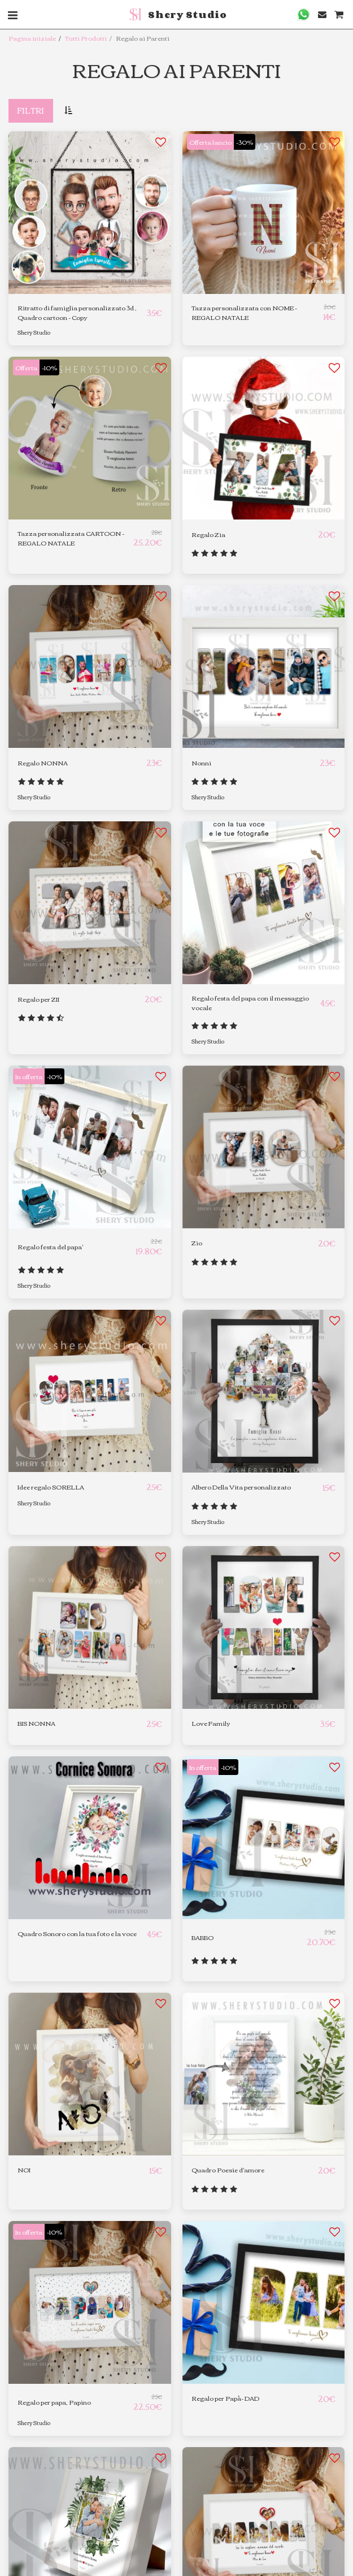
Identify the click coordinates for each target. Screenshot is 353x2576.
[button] (303, 14)
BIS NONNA (36, 1723)
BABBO (202, 1937)
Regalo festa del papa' (50, 1247)
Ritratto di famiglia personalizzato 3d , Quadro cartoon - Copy (77, 312)
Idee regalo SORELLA (51, 1487)
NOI (24, 2170)
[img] (89, 1391)
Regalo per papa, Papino (54, 2402)
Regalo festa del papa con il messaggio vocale (250, 1002)
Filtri (30, 110)
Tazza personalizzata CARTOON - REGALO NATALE (71, 538)
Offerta (26, 367)
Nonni (201, 763)
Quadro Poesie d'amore (227, 2170)
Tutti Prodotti (86, 38)
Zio (196, 1243)
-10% (49, 367)
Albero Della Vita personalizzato (241, 1487)
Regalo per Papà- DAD (225, 2398)
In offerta (28, 1076)
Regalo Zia (208, 534)
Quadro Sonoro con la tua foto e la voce (77, 1933)
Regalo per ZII (38, 999)
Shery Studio (34, 332)
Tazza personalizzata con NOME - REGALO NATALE (244, 312)
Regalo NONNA (43, 763)
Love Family (210, 1723)
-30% (244, 142)
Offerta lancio (210, 142)
